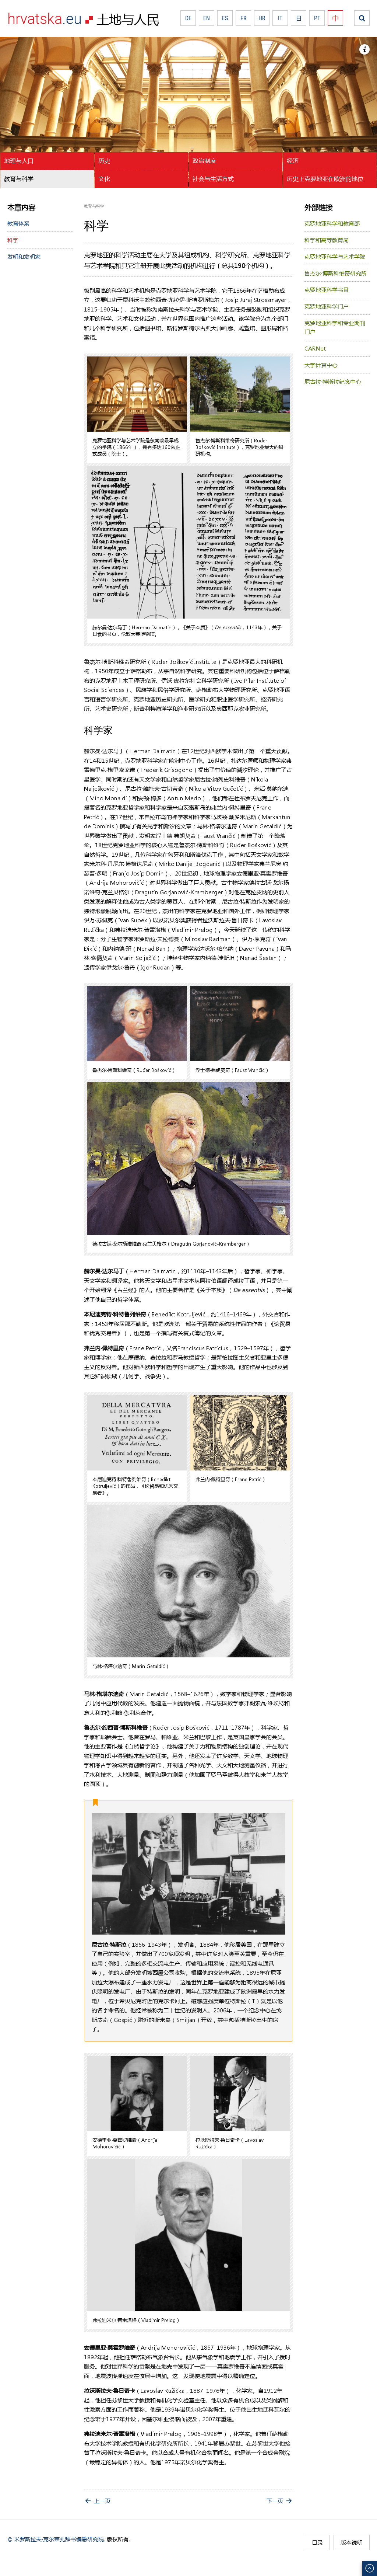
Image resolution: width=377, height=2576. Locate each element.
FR (243, 18)
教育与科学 (19, 178)
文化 (104, 178)
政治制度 (204, 160)
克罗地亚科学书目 (326, 289)
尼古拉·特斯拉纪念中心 (332, 381)
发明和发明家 (23, 256)
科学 (12, 240)
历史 (104, 160)
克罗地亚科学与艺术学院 (334, 256)
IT (280, 18)
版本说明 (352, 2542)
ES (225, 18)
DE (188, 18)
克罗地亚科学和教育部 (332, 223)
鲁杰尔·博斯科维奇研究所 (335, 273)
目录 (317, 2542)
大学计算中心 (321, 365)
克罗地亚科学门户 (326, 306)
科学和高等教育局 (326, 240)
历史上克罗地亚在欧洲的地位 (325, 178)
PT (317, 18)
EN (206, 18)
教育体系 (18, 223)
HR (261, 18)
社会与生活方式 (213, 178)
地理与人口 (19, 160)
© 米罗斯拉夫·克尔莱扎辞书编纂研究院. (56, 2539)
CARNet (315, 348)
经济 (293, 160)
